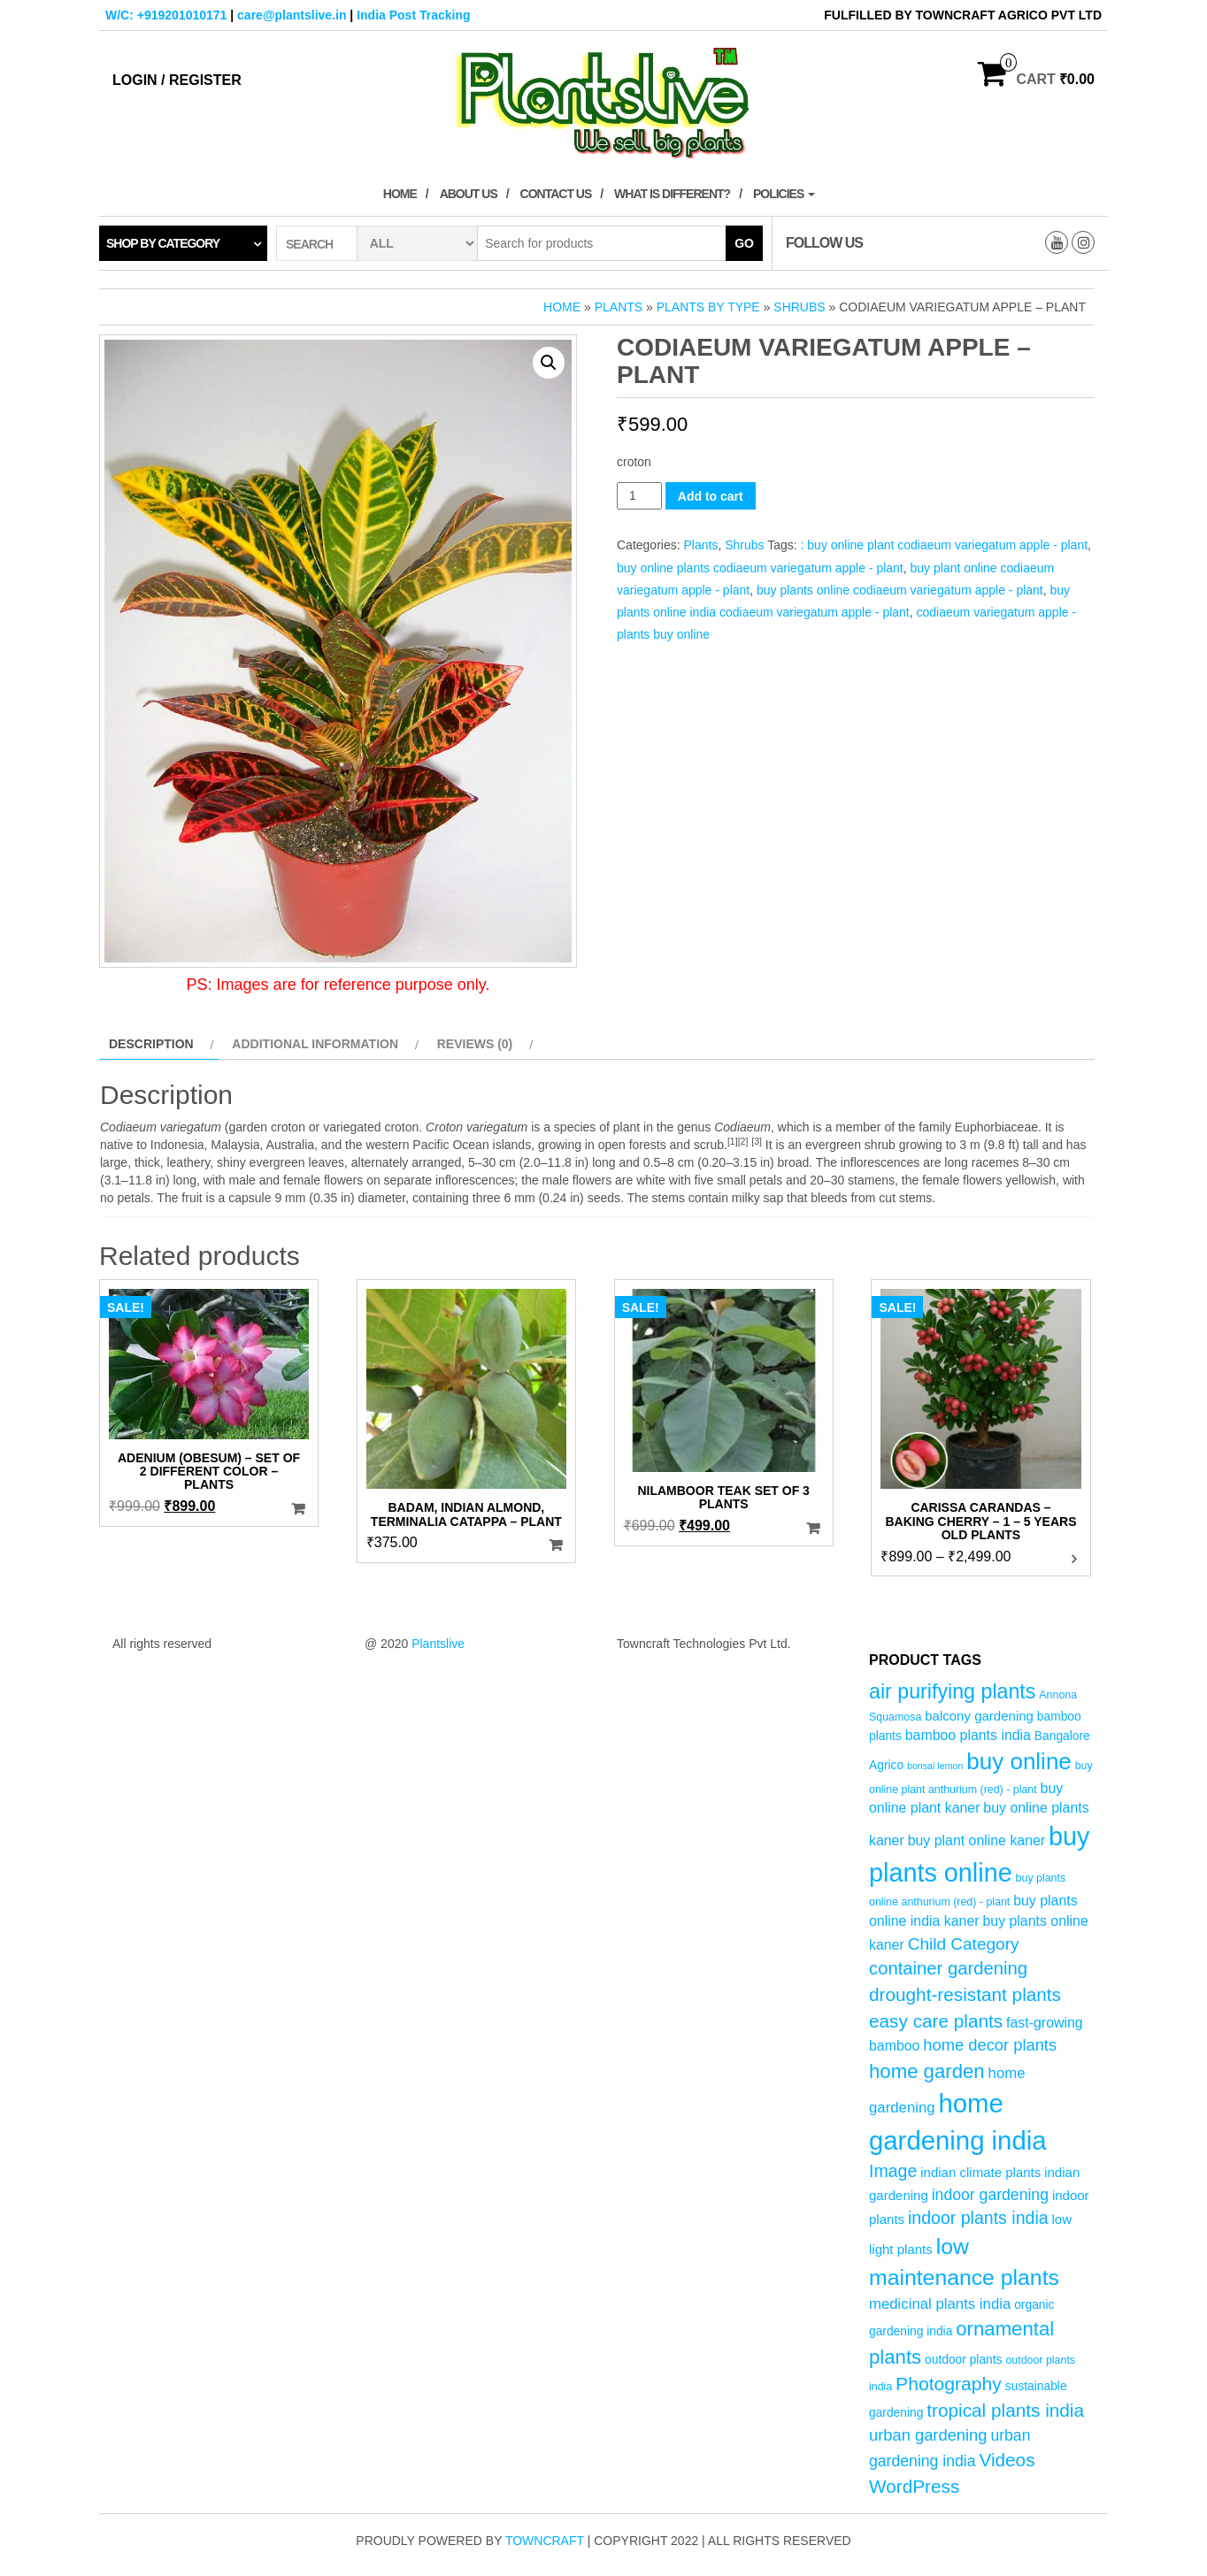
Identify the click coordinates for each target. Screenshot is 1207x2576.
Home (400, 194)
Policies (784, 194)
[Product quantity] (639, 496)
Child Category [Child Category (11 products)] (963, 1944)
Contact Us (556, 194)
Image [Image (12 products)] (893, 2171)
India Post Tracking (413, 15)
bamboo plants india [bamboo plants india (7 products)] (968, 1735)
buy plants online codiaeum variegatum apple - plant (900, 590)
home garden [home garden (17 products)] (927, 2071)
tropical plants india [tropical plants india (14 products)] (1005, 2410)
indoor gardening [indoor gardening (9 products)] (990, 2195)
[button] (549, 363)
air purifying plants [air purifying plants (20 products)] (952, 1691)
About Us (468, 194)
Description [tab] (151, 1044)
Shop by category (162, 243)
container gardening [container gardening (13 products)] (948, 1968)
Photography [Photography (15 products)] (949, 2383)
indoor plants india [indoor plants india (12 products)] (978, 2217)
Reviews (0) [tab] (475, 1044)
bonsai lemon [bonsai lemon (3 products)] (935, 1765)
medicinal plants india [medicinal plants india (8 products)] (940, 2304)
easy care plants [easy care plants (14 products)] (936, 2021)
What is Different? (672, 194)
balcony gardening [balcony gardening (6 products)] (979, 1715)
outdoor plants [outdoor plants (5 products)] (963, 2359)
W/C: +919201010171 (166, 15)
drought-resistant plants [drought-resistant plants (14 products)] (965, 1994)
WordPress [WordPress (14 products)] (914, 2486)
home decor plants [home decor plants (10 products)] (990, 2045)
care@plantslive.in (291, 15)
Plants (618, 307)
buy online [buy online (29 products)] (1019, 1761)
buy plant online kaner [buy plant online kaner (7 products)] (977, 1840)
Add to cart (710, 496)
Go (744, 243)
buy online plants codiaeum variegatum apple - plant (760, 568)
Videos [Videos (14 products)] (1006, 2460)
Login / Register (177, 80)
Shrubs (799, 307)
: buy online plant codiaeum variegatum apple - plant (944, 545)
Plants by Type (708, 307)
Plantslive (438, 1644)
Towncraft (544, 2541)
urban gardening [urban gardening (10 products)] (928, 2435)
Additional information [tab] (315, 1044)
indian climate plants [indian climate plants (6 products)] (980, 2172)
